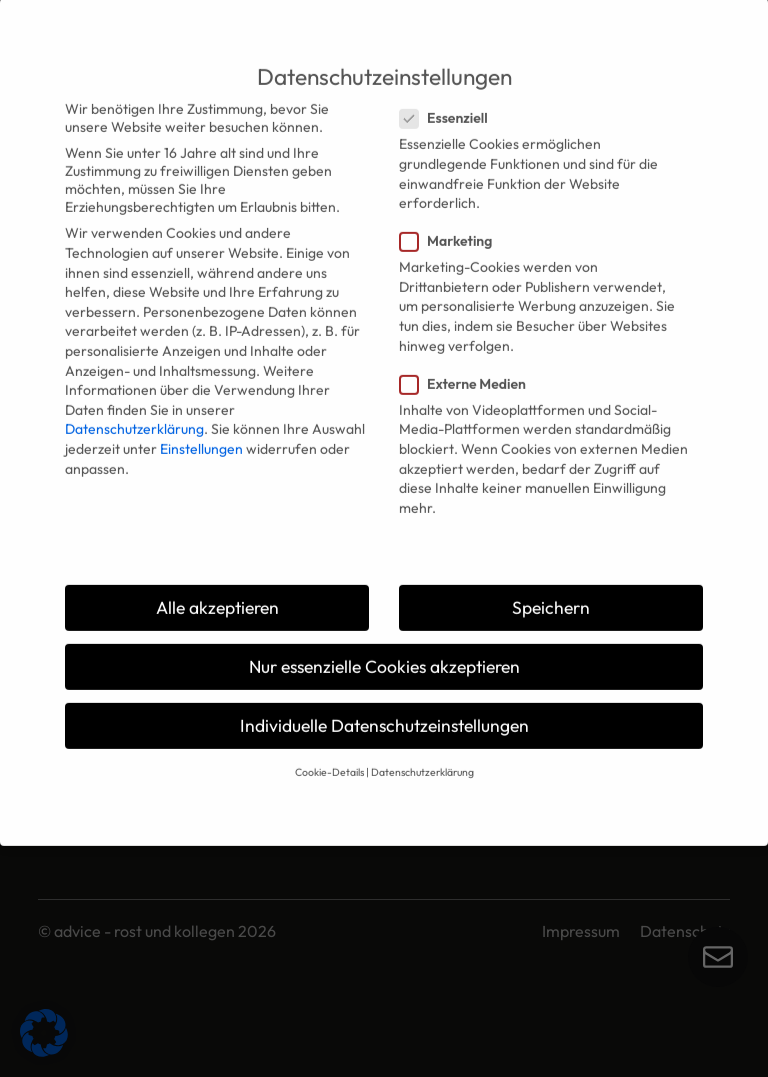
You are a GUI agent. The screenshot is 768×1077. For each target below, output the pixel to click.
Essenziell (450, 105)
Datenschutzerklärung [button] (422, 759)
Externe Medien (469, 371)
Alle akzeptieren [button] (217, 594)
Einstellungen (201, 436)
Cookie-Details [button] (329, 759)
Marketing (452, 228)
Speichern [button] (551, 594)
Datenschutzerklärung (134, 416)
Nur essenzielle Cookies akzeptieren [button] (384, 653)
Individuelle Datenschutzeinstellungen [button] (384, 712)
